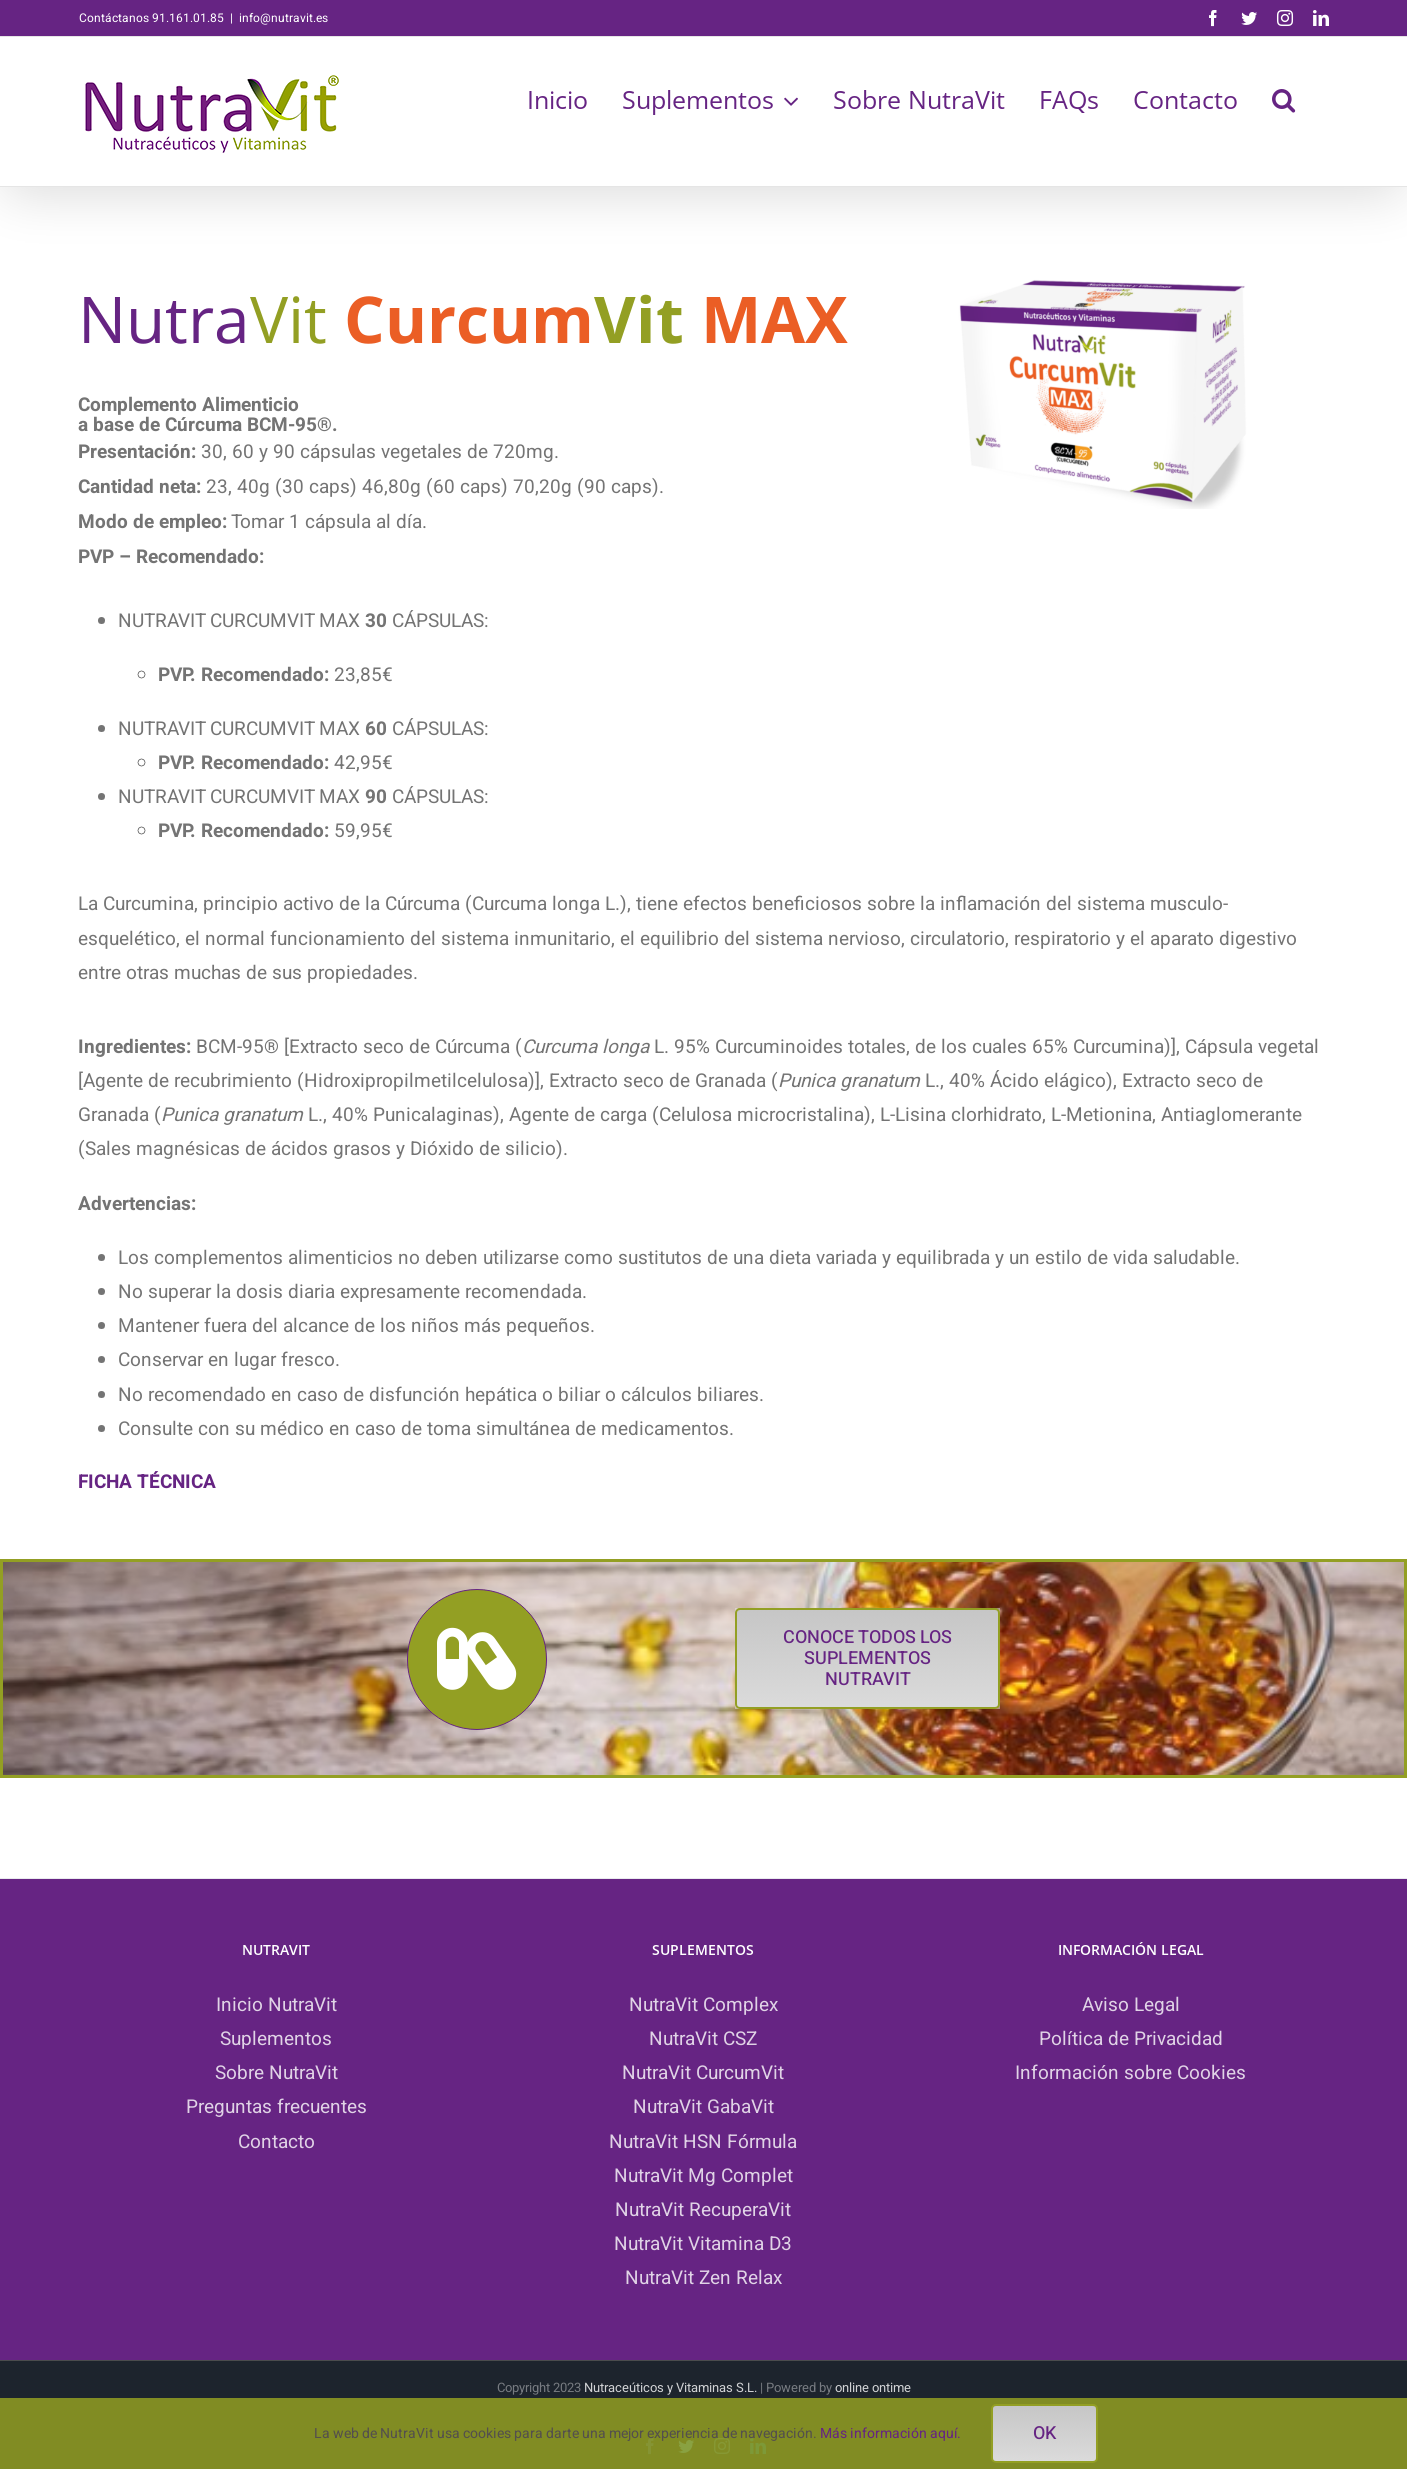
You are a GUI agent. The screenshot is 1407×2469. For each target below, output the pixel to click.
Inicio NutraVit (276, 2005)
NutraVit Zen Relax (703, 2278)
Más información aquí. (890, 2433)
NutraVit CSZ (703, 2039)
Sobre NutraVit (276, 2073)
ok (1044, 2433)
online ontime (873, 2387)
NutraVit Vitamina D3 (703, 2244)
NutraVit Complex (703, 2005)
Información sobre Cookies (1130, 2073)
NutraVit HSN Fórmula (703, 2142)
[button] (1283, 99)
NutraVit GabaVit (703, 2107)
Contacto (276, 2142)
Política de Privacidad (1131, 2039)
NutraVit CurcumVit (703, 2073)
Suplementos (276, 2039)
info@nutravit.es (283, 18)
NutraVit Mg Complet (703, 2176)
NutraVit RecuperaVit (703, 2210)
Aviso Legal (1131, 2005)
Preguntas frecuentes (276, 2107)
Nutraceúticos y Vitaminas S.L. (672, 2387)
